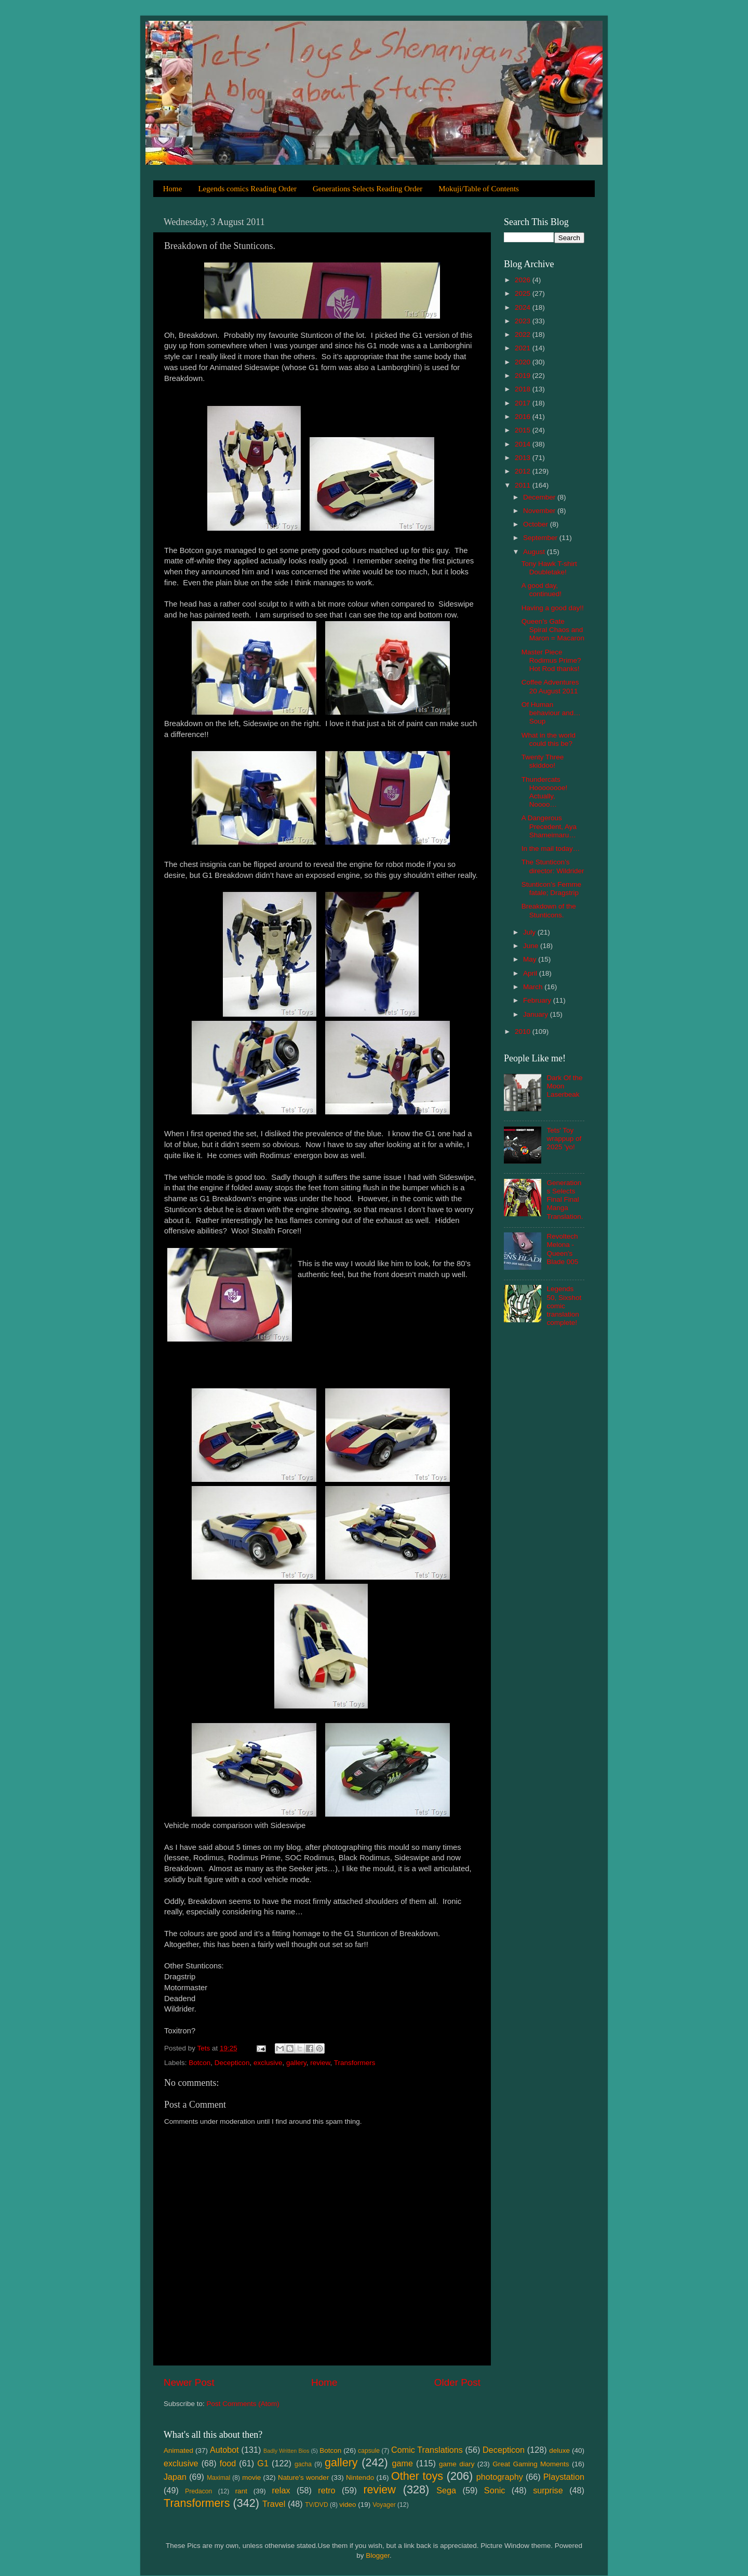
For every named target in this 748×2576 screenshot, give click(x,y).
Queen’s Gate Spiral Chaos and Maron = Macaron (553, 629)
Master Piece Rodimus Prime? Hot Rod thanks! (551, 660)
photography (499, 2476)
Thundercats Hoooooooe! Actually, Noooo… (545, 792)
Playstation (563, 2476)
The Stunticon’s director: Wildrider (553, 866)
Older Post (457, 2382)
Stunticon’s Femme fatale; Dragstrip (551, 888)
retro (326, 2490)
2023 (523, 321)
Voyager (384, 2504)
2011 (523, 485)
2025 (523, 293)
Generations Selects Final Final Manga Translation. (564, 1199)
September (541, 538)
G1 (263, 2463)
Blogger (378, 2555)
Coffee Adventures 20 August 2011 (550, 686)
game (402, 2463)
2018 (523, 389)
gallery (296, 2063)
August (535, 552)
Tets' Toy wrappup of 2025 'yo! (563, 1138)
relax (281, 2490)
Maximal (218, 2477)
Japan (175, 2476)
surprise (548, 2490)
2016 (523, 416)
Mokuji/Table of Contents (478, 189)
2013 (523, 458)
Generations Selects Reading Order (367, 189)
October (536, 524)
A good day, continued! (542, 590)
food (228, 2463)
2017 (523, 403)
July (530, 932)
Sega (446, 2490)
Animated (178, 2450)
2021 (523, 348)
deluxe (559, 2450)
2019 (523, 375)
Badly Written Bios (286, 2451)
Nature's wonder (303, 2477)
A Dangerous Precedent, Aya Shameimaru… (549, 826)
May (530, 959)
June (531, 946)
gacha (303, 2464)
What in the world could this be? (549, 739)
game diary (456, 2464)
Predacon (198, 2491)
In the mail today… (551, 848)
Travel (273, 2503)
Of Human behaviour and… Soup (551, 713)
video (347, 2504)
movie (251, 2477)
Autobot (224, 2449)
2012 (523, 471)
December (540, 497)
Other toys (417, 2475)
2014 (523, 444)
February (538, 1000)
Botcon (199, 2063)
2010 (523, 1031)
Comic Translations (427, 2449)
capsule (369, 2450)
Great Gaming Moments (530, 2464)
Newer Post (189, 2382)
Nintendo (360, 2477)
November (540, 511)
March (533, 987)
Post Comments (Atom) (243, 2404)
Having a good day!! (553, 608)
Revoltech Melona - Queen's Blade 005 (562, 1249)
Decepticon (232, 2063)
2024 (523, 307)
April (531, 973)
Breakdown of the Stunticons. (549, 910)
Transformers (355, 2063)
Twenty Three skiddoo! (543, 761)
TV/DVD (316, 2504)
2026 (523, 280)
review (320, 2063)
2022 (523, 334)
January (536, 1014)
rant (241, 2491)
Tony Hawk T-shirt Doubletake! (549, 568)
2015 (523, 430)
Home (172, 189)
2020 (523, 362)
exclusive (268, 2063)
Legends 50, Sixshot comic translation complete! (563, 1305)
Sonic (494, 2490)
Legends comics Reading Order (247, 189)
